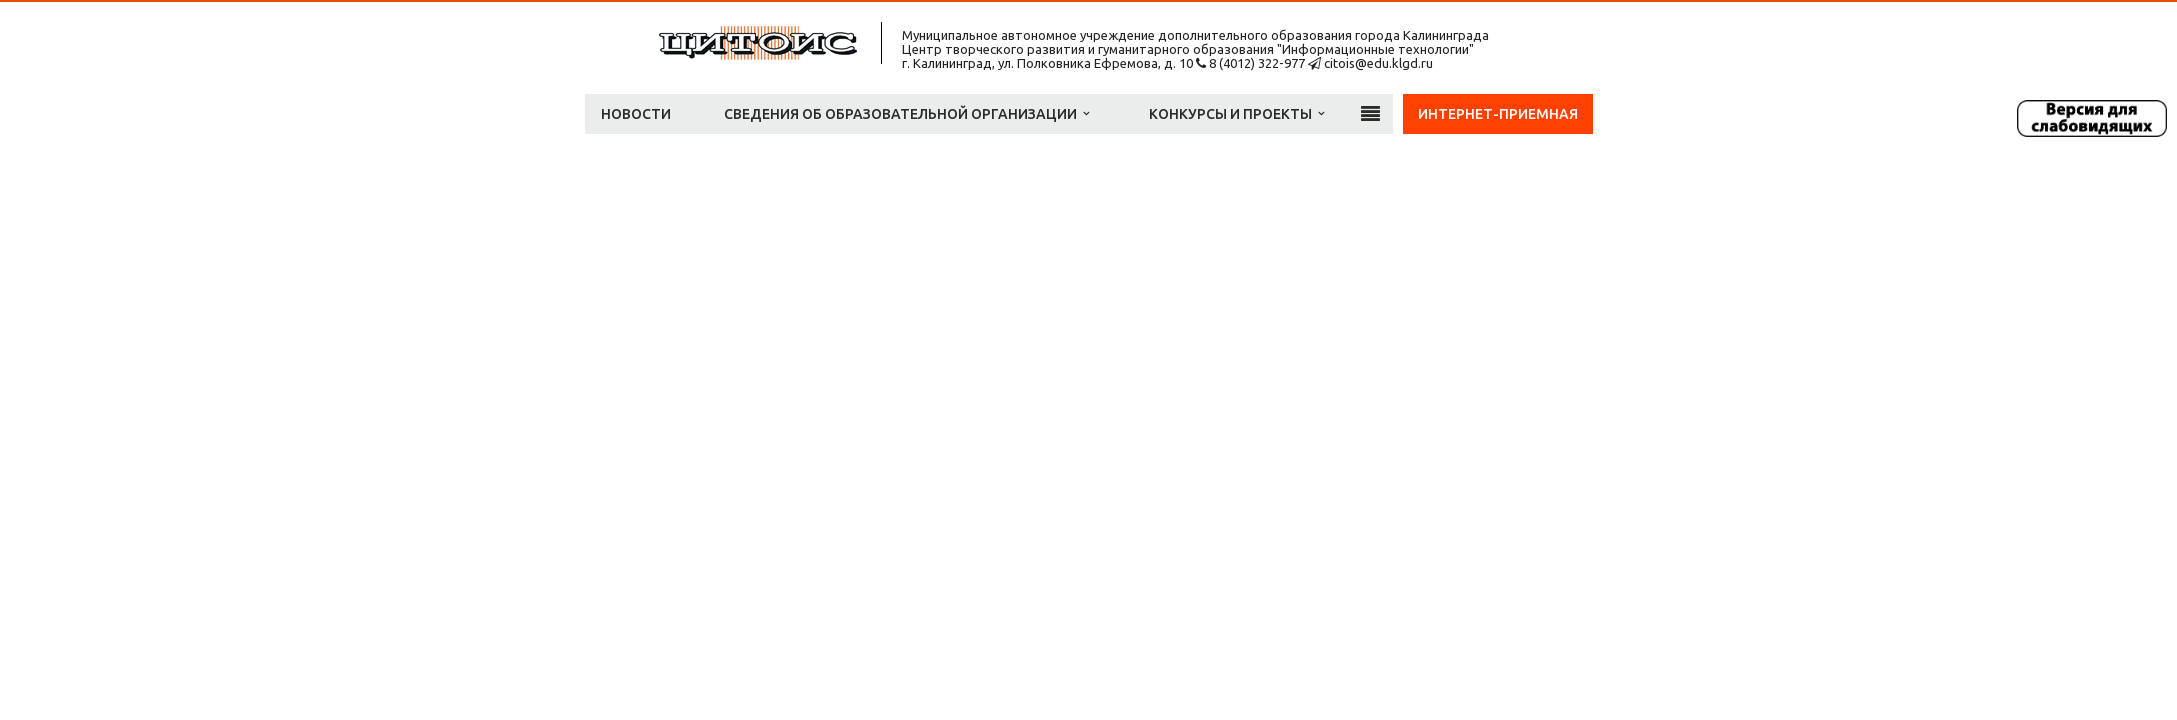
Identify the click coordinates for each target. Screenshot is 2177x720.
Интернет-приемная (1498, 114)
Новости (636, 114)
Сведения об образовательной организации (906, 114)
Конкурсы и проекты (1236, 114)
